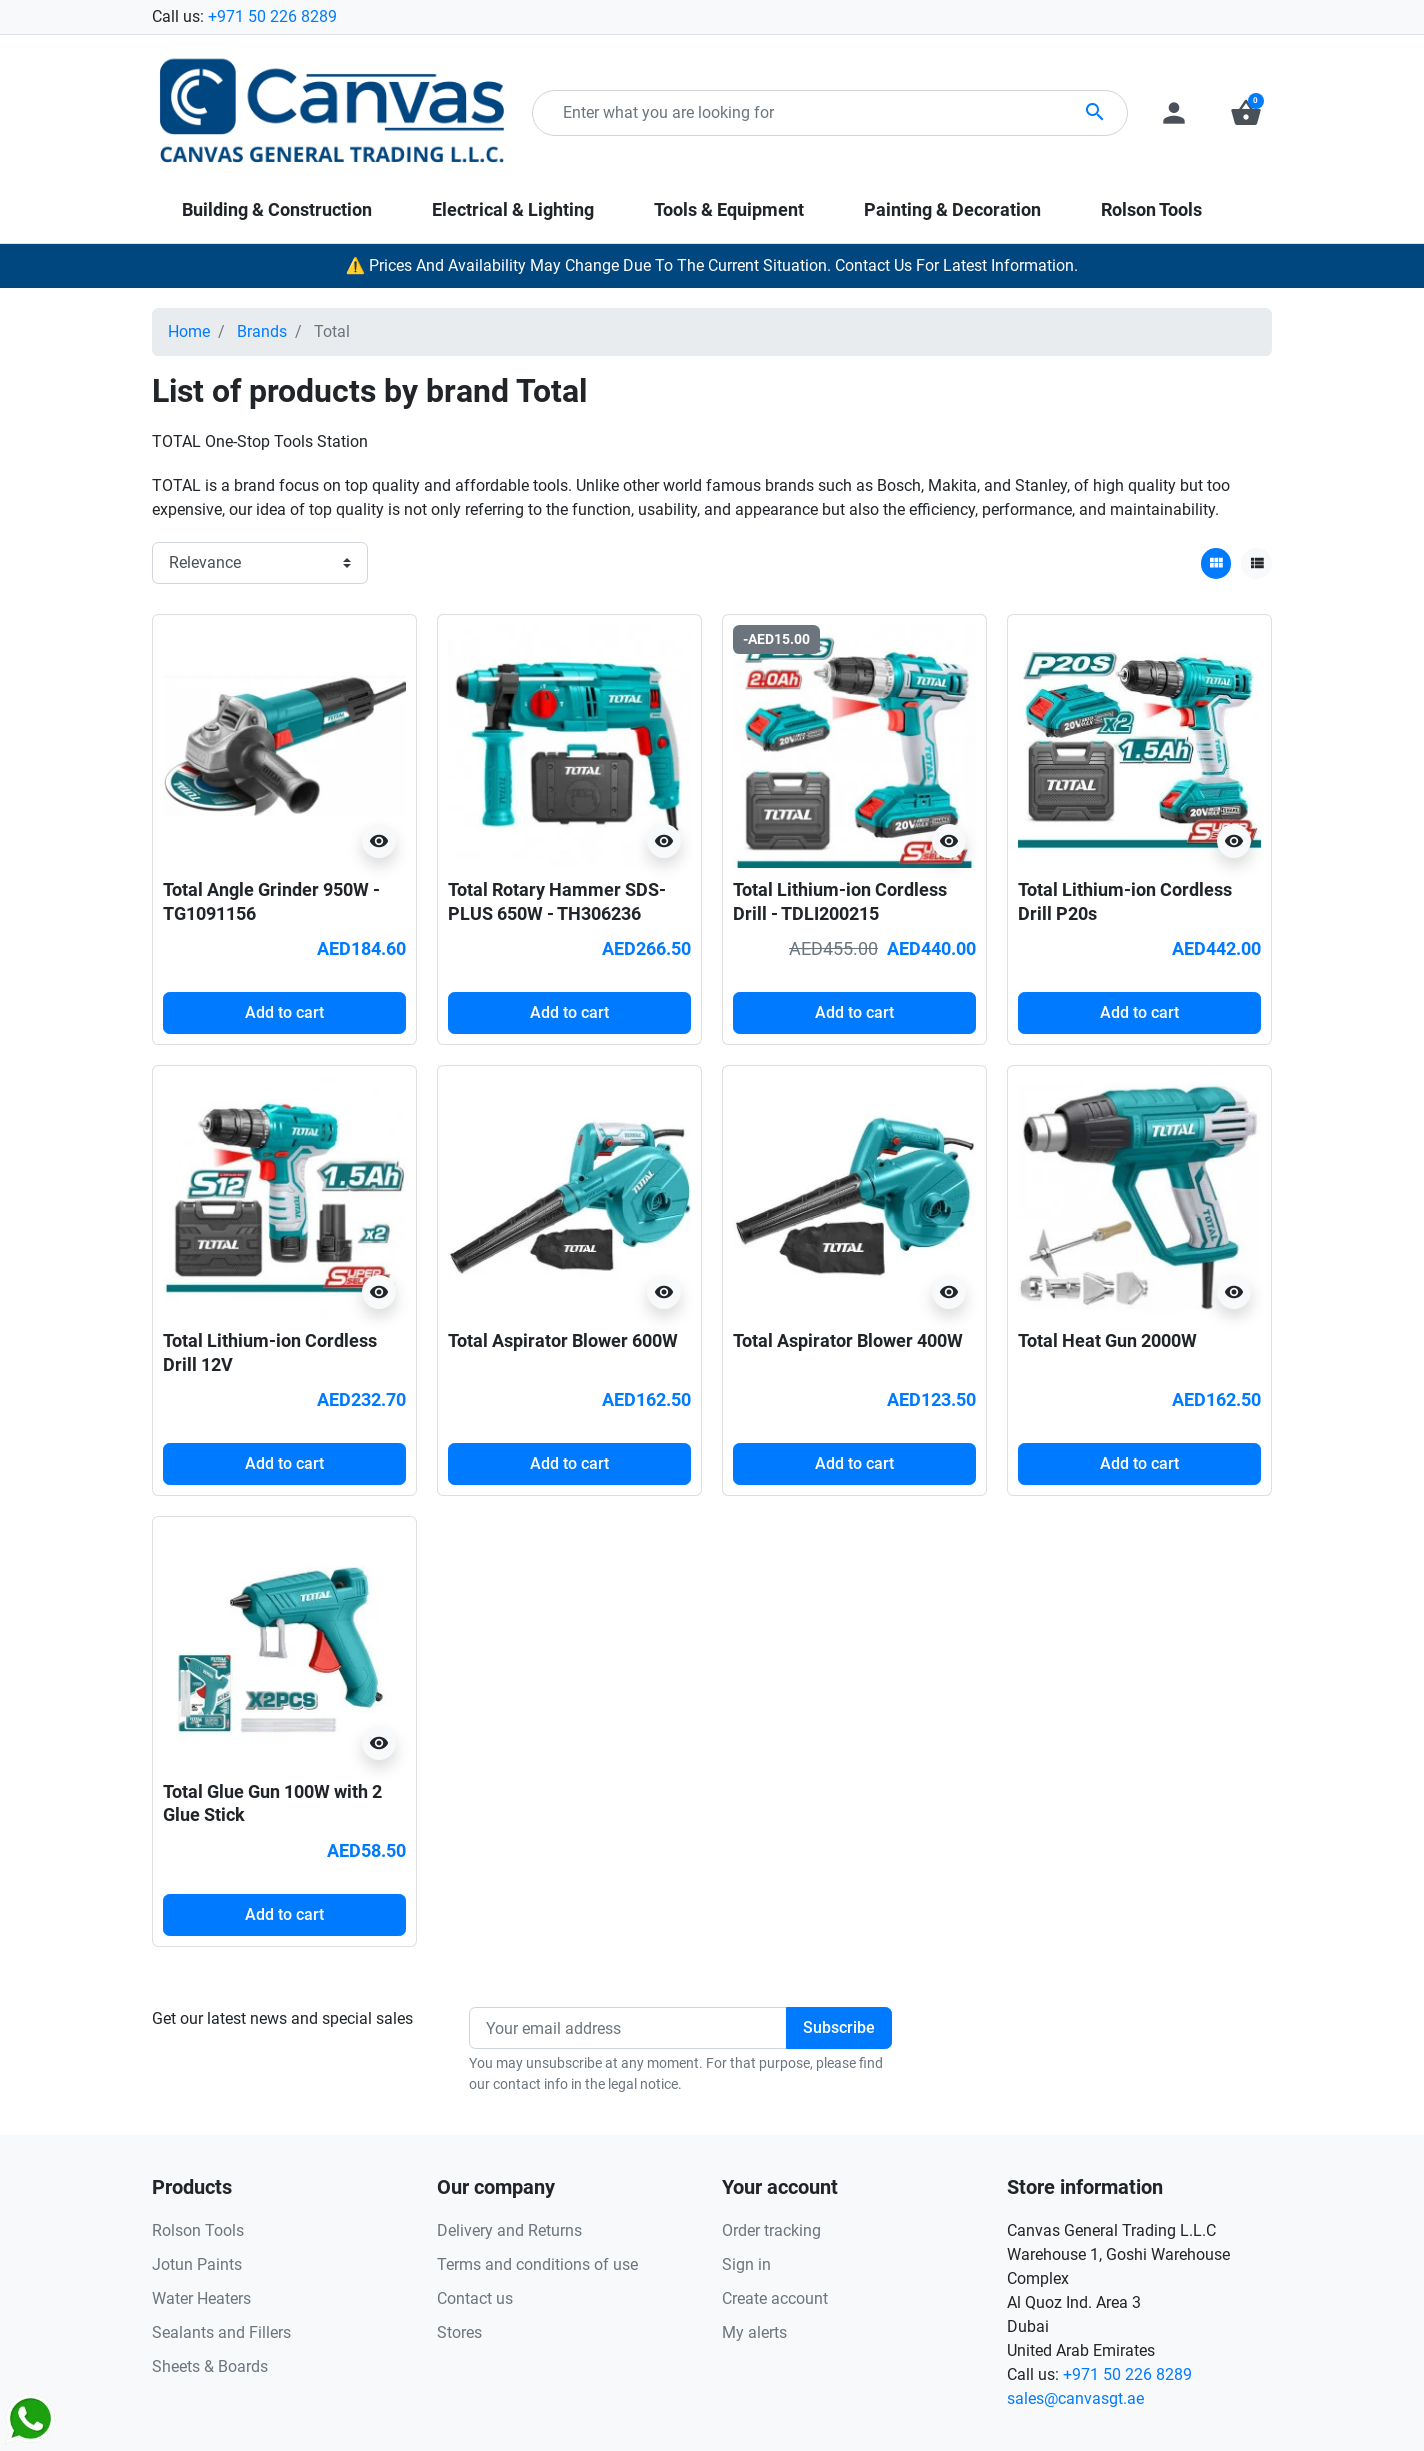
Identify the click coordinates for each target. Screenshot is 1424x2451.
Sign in (746, 2264)
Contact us (475, 2298)
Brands (262, 331)
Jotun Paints (197, 2264)
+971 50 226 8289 (272, 16)
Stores (459, 2332)
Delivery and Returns (509, 2230)
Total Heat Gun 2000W (1107, 1340)
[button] (1246, 113)
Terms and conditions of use (537, 2264)
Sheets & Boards (210, 2366)
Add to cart (284, 1012)
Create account (775, 2298)
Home (189, 331)
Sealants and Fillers (221, 2332)
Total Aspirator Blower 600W (563, 1340)
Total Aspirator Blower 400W (848, 1340)
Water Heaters (201, 2298)
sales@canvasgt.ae (1075, 2398)
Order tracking (771, 2230)
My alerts (754, 2332)
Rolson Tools (198, 2230)
